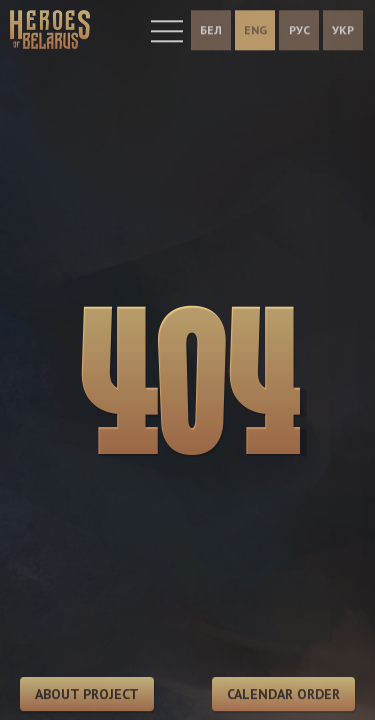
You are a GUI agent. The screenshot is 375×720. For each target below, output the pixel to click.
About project (87, 695)
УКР (343, 27)
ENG (255, 27)
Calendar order (283, 695)
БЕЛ (211, 27)
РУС (299, 27)
